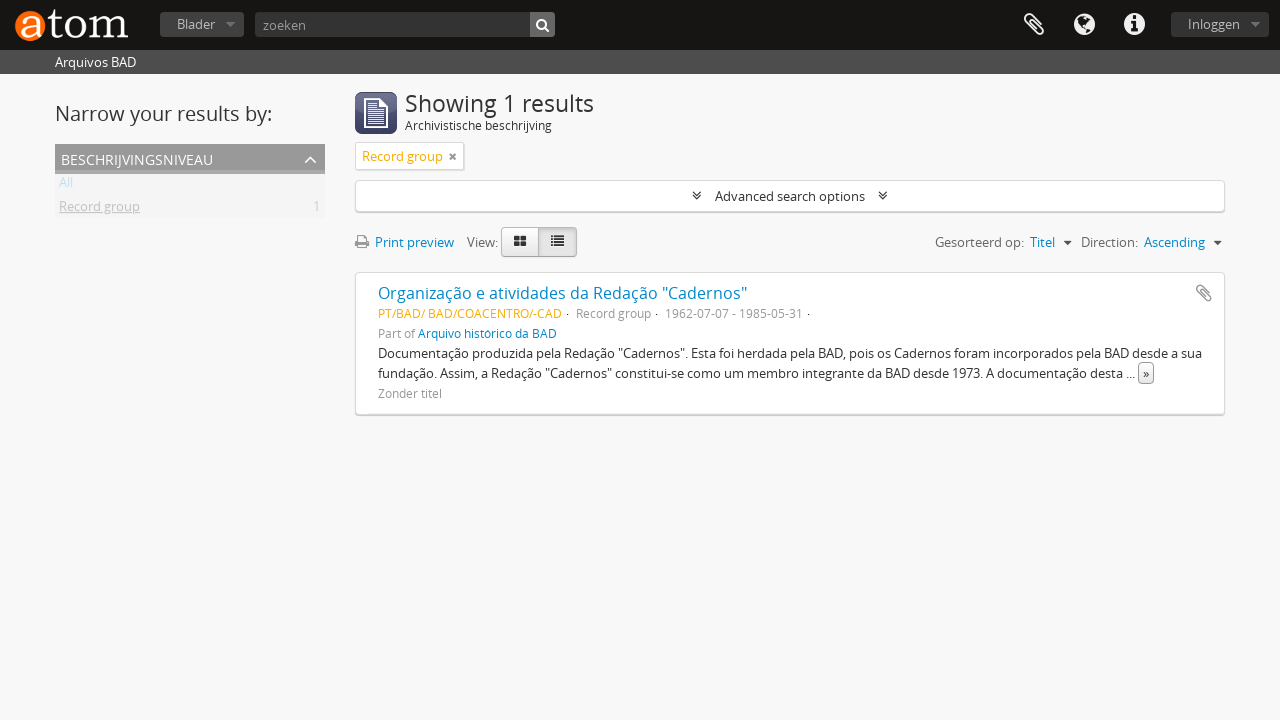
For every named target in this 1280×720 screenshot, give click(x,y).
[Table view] (557, 242)
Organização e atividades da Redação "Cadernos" (562, 293)
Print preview (404, 242)
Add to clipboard (1204, 293)
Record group (99, 210)
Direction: (1109, 242)
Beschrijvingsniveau (137, 157)
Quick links (1134, 25)
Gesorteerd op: (979, 242)
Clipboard (1034, 25)
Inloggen (1214, 24)
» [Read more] (1146, 373)
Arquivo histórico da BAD (487, 333)
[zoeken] (405, 24)
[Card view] (520, 242)
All (66, 186)
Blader (196, 24)
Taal (1084, 25)
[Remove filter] (453, 156)
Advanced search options (790, 196)
